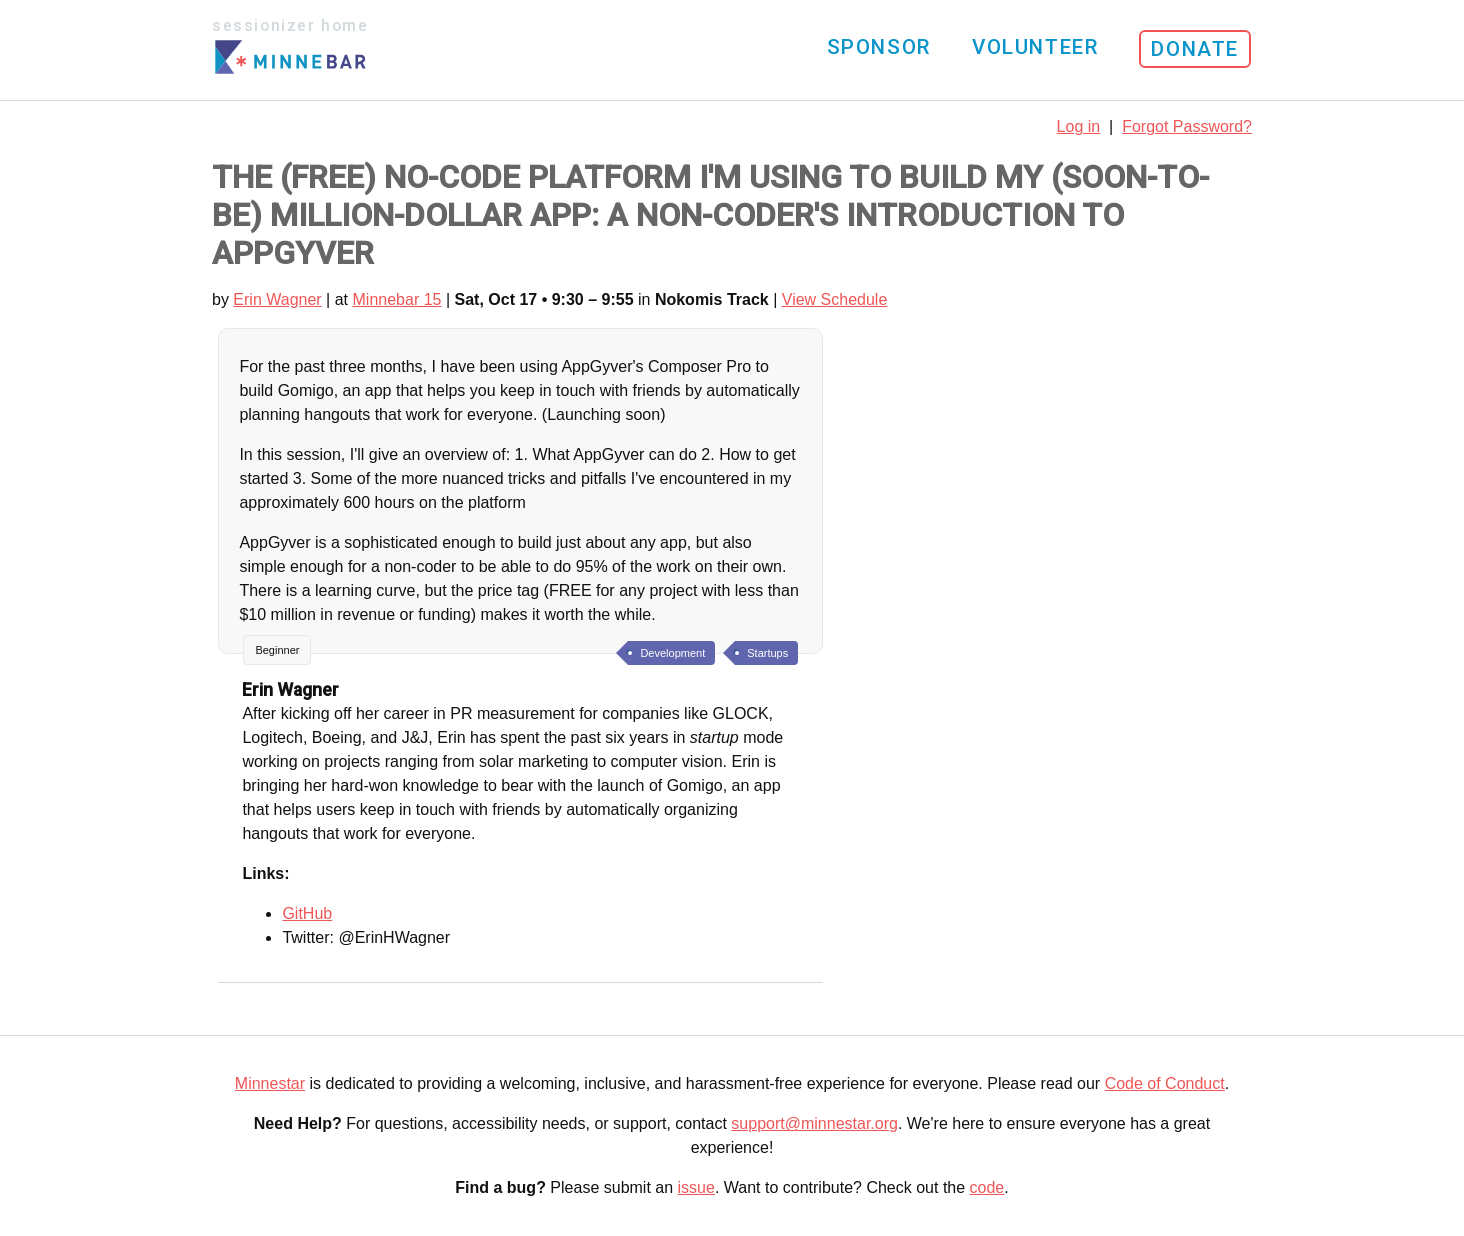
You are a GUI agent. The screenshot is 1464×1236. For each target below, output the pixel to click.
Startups (767, 653)
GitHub (307, 913)
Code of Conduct (1165, 1083)
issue (696, 1187)
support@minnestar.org (814, 1123)
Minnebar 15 (397, 299)
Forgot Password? (1187, 126)
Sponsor (879, 47)
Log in (1079, 126)
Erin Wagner (277, 299)
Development (672, 653)
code (987, 1187)
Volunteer (1035, 47)
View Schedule (835, 299)
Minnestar (270, 1083)
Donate (1195, 49)
